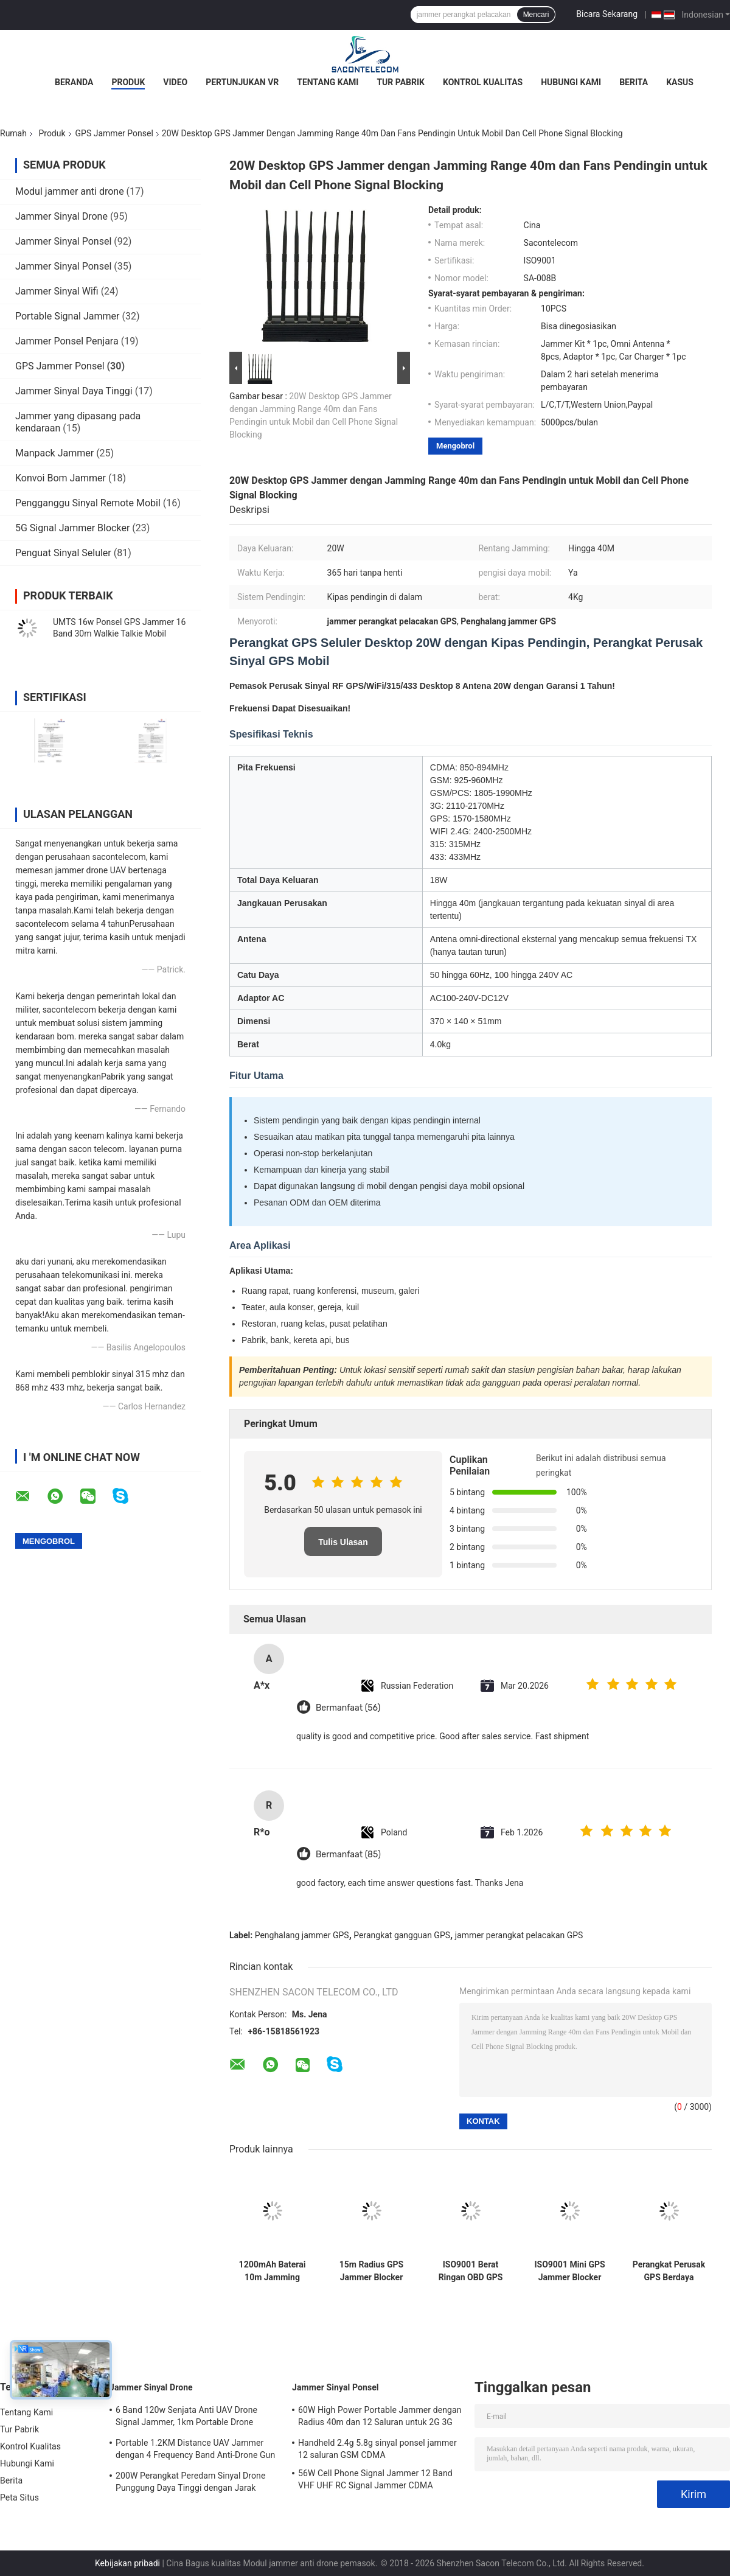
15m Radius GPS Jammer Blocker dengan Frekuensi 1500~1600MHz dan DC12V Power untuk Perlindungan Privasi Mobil (371, 2271)
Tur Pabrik (401, 82)
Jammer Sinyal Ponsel (63, 241)
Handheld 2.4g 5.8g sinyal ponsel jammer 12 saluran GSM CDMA (377, 2449)
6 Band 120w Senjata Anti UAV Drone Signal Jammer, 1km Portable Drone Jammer (186, 2418)
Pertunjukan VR (242, 82)
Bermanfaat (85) (348, 1854)
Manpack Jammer (54, 453)
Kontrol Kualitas (483, 82)
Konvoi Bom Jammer (60, 478)
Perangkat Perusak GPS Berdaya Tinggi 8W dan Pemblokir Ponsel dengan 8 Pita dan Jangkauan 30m (669, 2271)
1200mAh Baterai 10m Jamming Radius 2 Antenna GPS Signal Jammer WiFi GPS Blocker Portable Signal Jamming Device (272, 2271)
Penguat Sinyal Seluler (63, 553)
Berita (633, 82)
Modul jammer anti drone (69, 191)
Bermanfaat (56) (348, 1708)
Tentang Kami (327, 82)
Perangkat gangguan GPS (401, 1935)
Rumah (13, 133)
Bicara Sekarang (607, 14)
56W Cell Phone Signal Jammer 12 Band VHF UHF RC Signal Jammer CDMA (375, 2479)
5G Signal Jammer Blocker (72, 528)
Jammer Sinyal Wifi (57, 291)
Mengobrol (455, 445)
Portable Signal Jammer (67, 316)
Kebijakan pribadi (127, 2563)
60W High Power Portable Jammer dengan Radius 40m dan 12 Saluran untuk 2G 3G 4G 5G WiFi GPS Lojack (380, 2418)
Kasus (679, 82)
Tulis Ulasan (342, 1542)
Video (175, 82)
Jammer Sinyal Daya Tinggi (74, 391)
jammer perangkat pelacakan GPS (519, 1935)
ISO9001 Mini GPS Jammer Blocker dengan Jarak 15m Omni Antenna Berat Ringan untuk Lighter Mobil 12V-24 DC (569, 2271)
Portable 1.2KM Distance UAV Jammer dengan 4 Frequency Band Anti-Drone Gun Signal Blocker (195, 2450)
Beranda (74, 82)
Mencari (536, 14)
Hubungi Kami (571, 82)
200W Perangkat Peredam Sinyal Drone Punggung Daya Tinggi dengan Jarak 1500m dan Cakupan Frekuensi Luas (190, 2483)
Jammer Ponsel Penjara (67, 341)
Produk (128, 82)
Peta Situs (19, 2497)
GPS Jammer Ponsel (114, 133)
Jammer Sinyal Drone (61, 216)
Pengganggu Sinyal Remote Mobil (88, 503)
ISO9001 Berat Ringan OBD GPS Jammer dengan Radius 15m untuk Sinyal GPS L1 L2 (471, 2271)
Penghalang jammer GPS (302, 1935)
